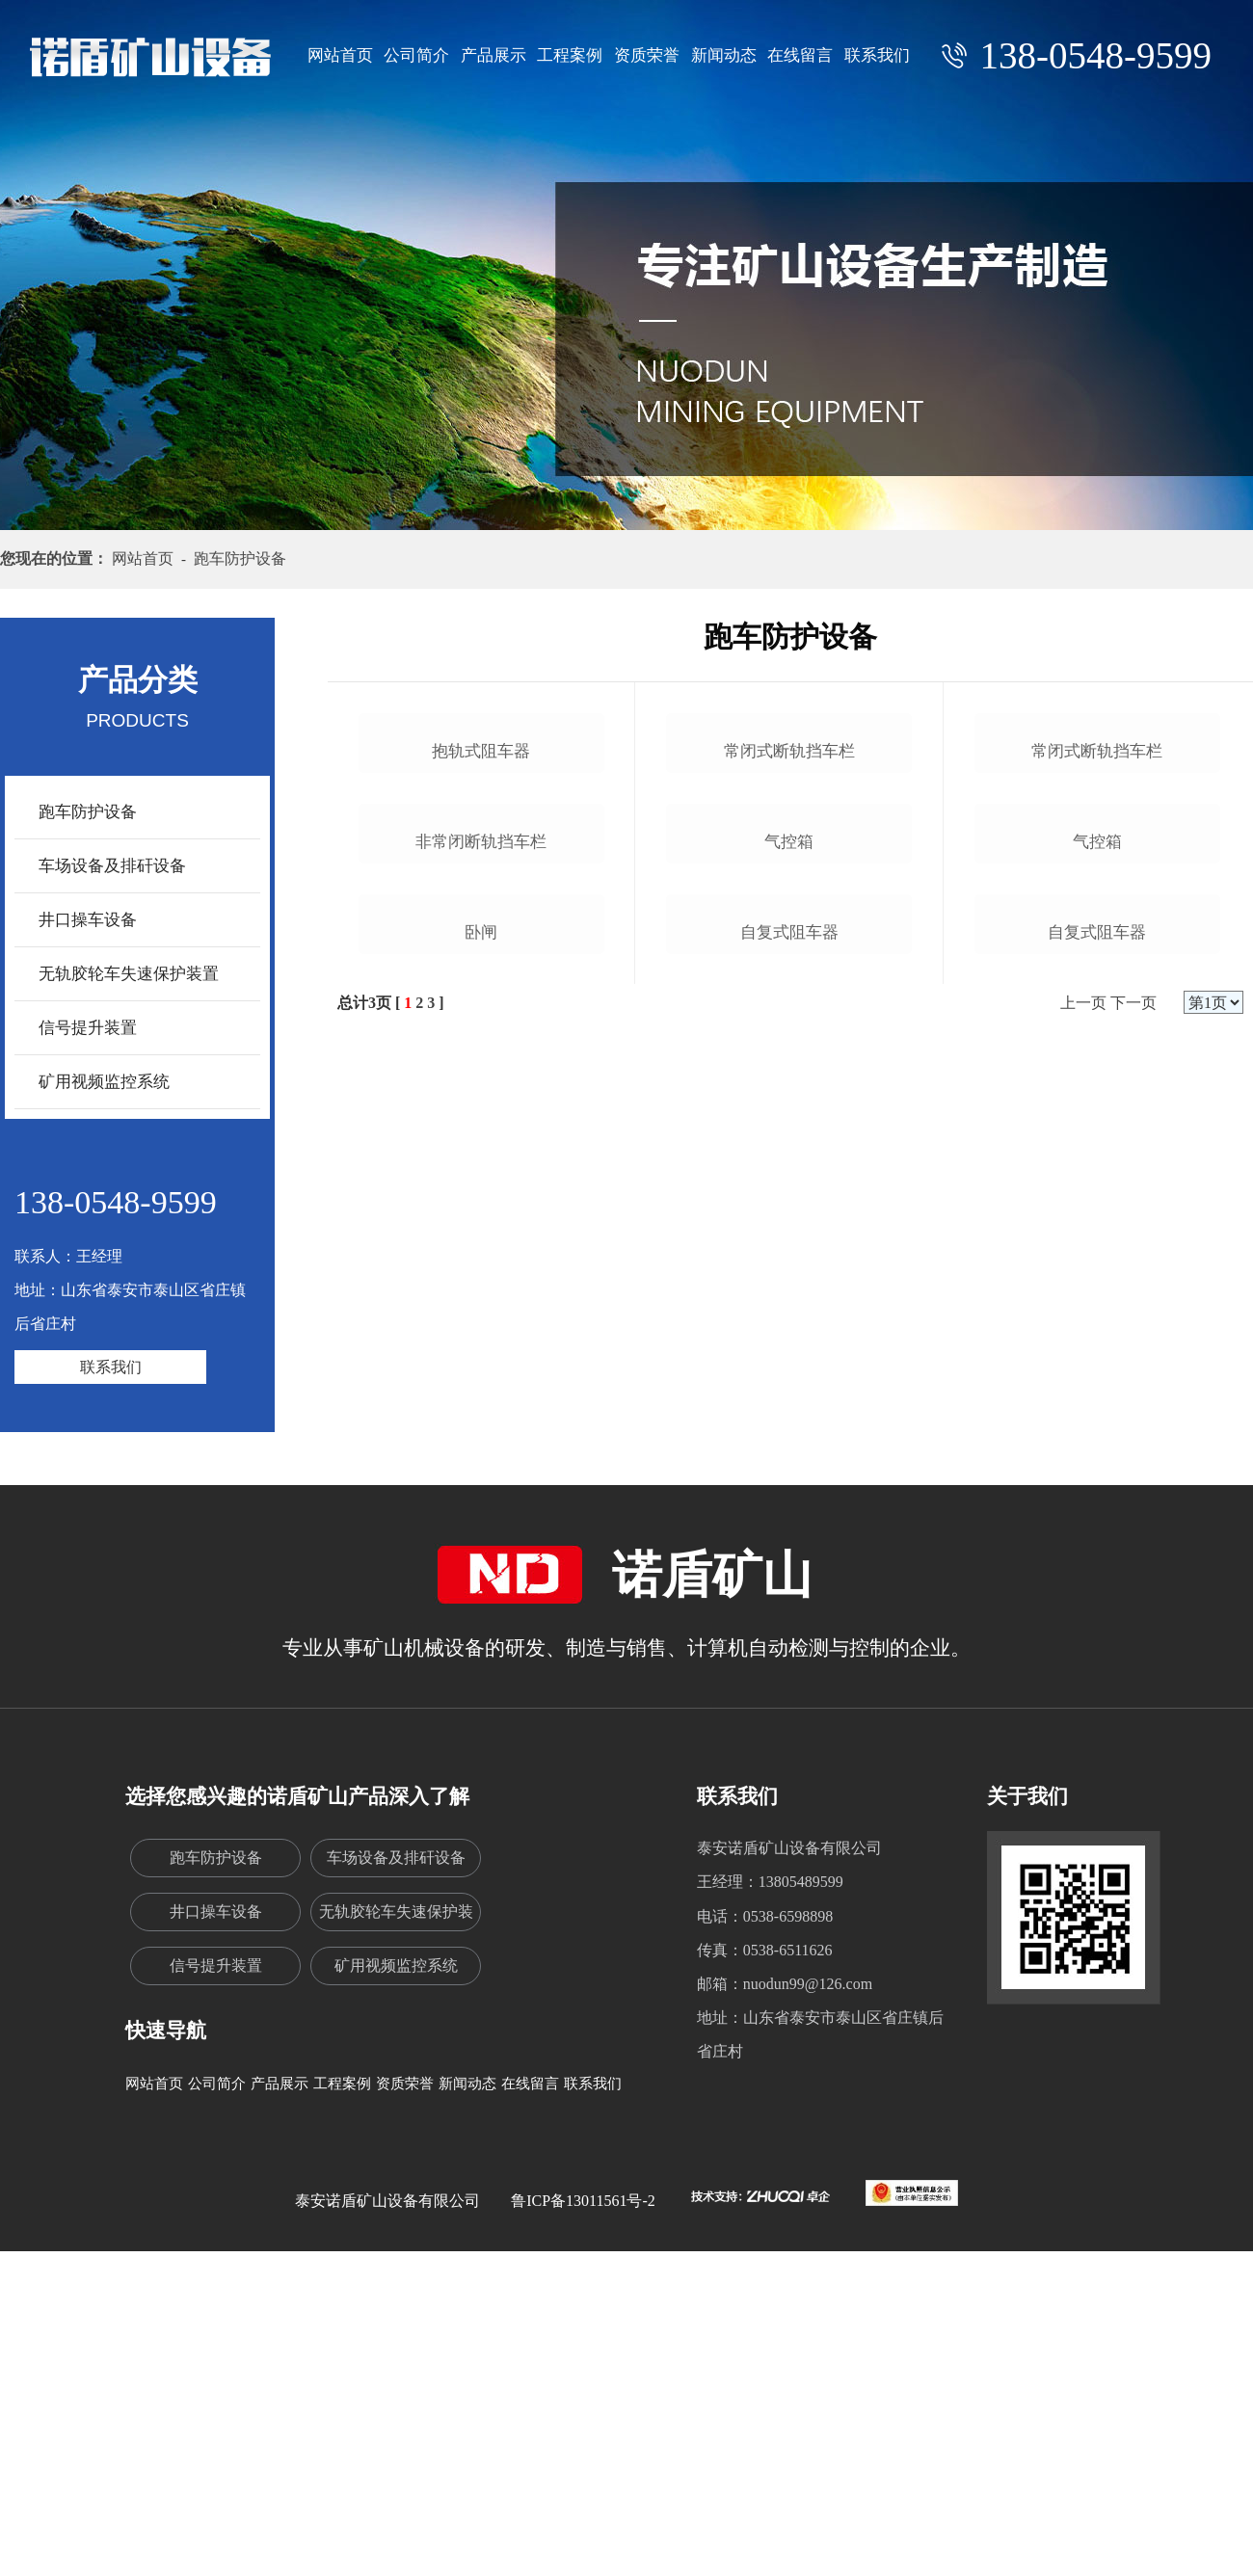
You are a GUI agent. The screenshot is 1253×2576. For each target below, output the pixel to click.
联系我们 (877, 55)
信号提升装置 (88, 1028)
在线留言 (800, 55)
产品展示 (493, 55)
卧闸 (481, 1628)
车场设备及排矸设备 (112, 866)
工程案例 (569, 55)
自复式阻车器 (789, 1628)
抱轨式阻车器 (481, 983)
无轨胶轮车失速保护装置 (129, 974)
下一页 (1133, 1699)
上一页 (1083, 1699)
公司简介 (416, 55)
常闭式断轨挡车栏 (789, 983)
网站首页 (340, 55)
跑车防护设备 (88, 812)
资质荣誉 (647, 55)
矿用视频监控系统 (104, 1082)
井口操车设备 (88, 920)
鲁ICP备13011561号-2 (583, 2489)
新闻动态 (724, 55)
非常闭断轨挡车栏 (481, 1305)
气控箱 (788, 1305)
